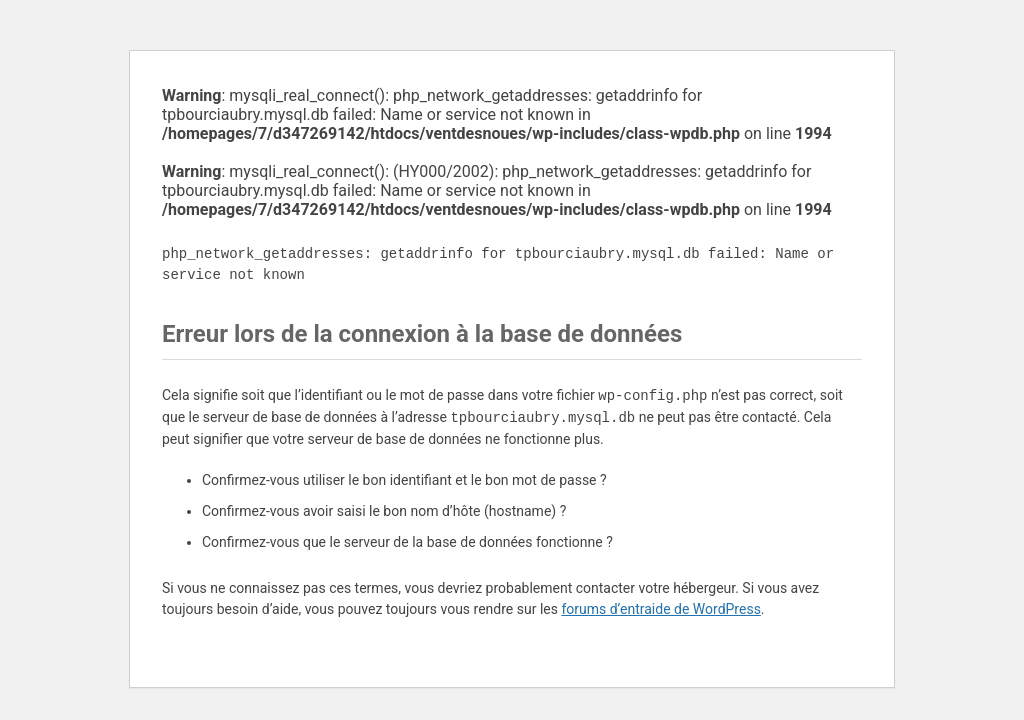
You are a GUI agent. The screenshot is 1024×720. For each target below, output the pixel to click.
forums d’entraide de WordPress (660, 609)
